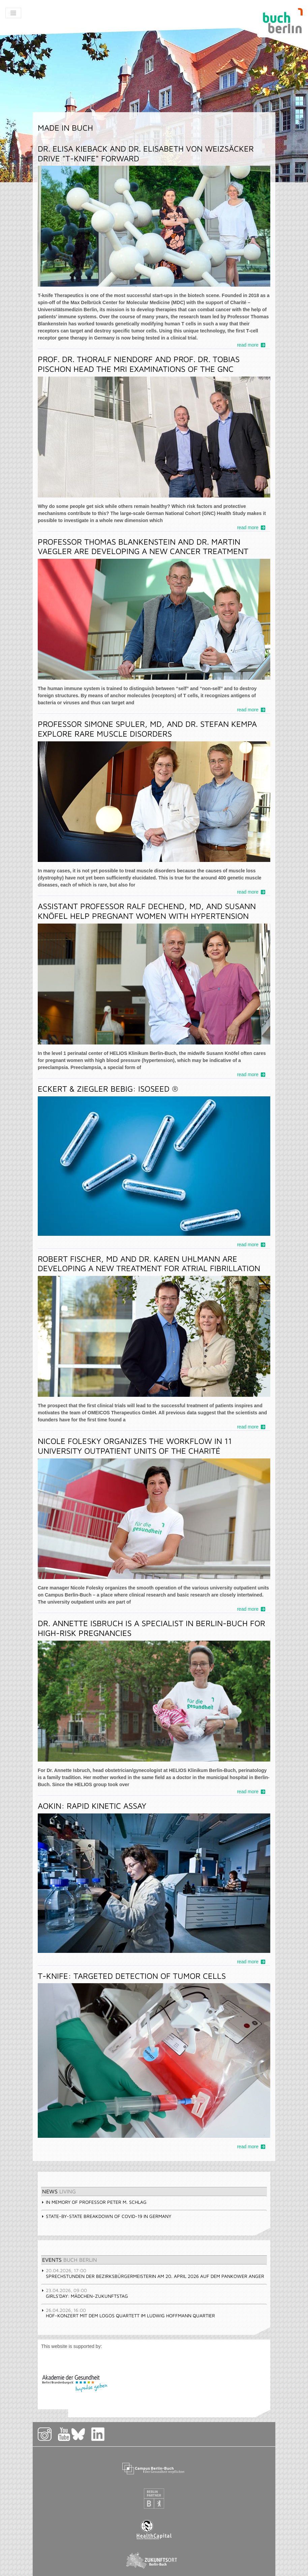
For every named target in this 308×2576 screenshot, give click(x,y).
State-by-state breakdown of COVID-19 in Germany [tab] (106, 2216)
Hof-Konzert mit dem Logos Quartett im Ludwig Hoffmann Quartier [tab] (128, 2313)
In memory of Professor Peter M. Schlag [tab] (94, 2202)
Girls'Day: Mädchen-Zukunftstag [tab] (84, 2293)
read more (247, 345)
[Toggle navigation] (13, 13)
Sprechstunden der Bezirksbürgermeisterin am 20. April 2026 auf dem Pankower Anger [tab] (152, 2273)
